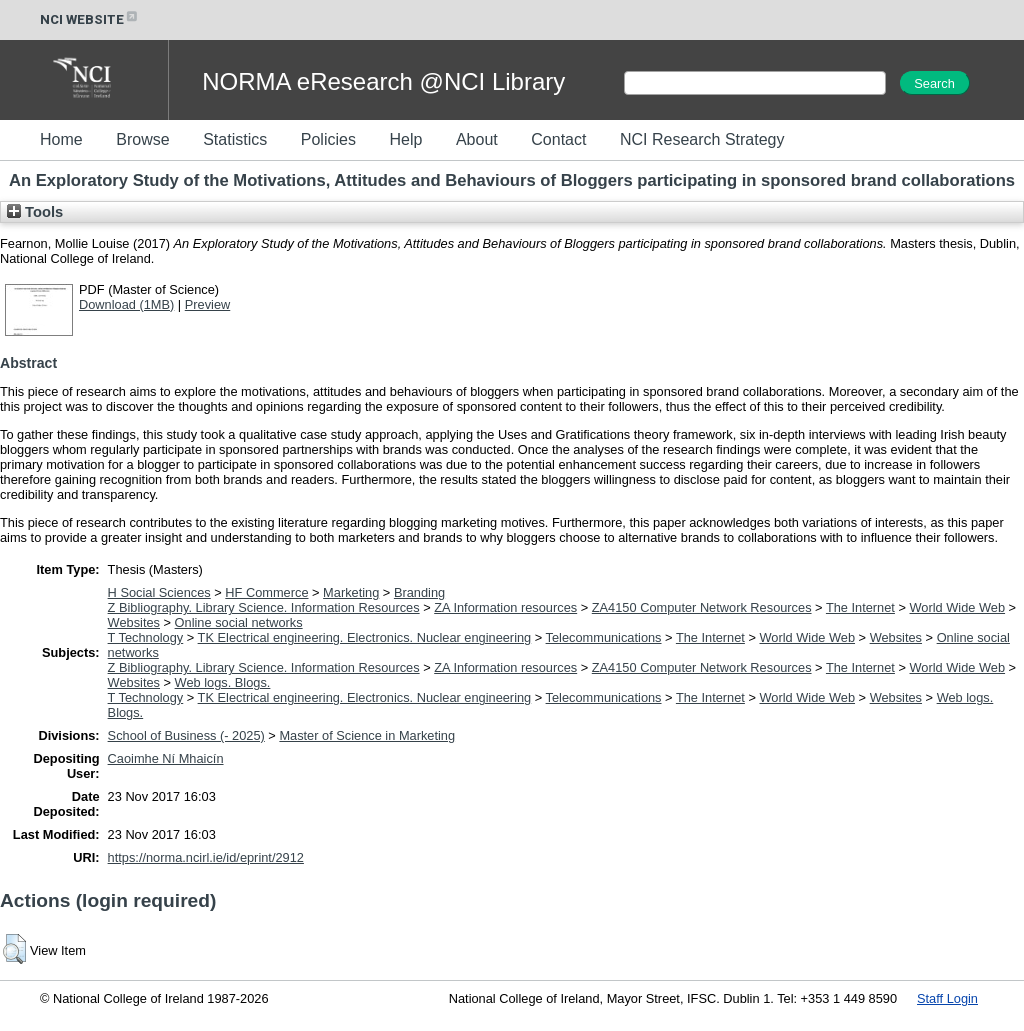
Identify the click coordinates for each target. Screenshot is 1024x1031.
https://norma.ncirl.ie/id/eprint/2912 (206, 857)
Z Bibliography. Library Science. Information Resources (264, 607)
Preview (208, 304)
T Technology (146, 637)
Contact (558, 139)
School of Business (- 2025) (186, 735)
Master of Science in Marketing (367, 735)
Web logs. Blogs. (223, 682)
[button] (14, 949)
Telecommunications (604, 637)
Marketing (351, 592)
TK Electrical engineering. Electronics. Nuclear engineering (365, 637)
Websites (134, 622)
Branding (419, 592)
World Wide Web (958, 607)
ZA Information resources (505, 607)
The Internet (860, 607)
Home (61, 139)
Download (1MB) (126, 304)
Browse (142, 139)
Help (405, 139)
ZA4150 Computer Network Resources (702, 607)
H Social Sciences (159, 592)
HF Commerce (266, 592)
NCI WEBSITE (90, 19)
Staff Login (947, 998)
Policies (328, 139)
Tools (35, 212)
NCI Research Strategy (702, 139)
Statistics (235, 139)
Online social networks (239, 622)
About (477, 139)
